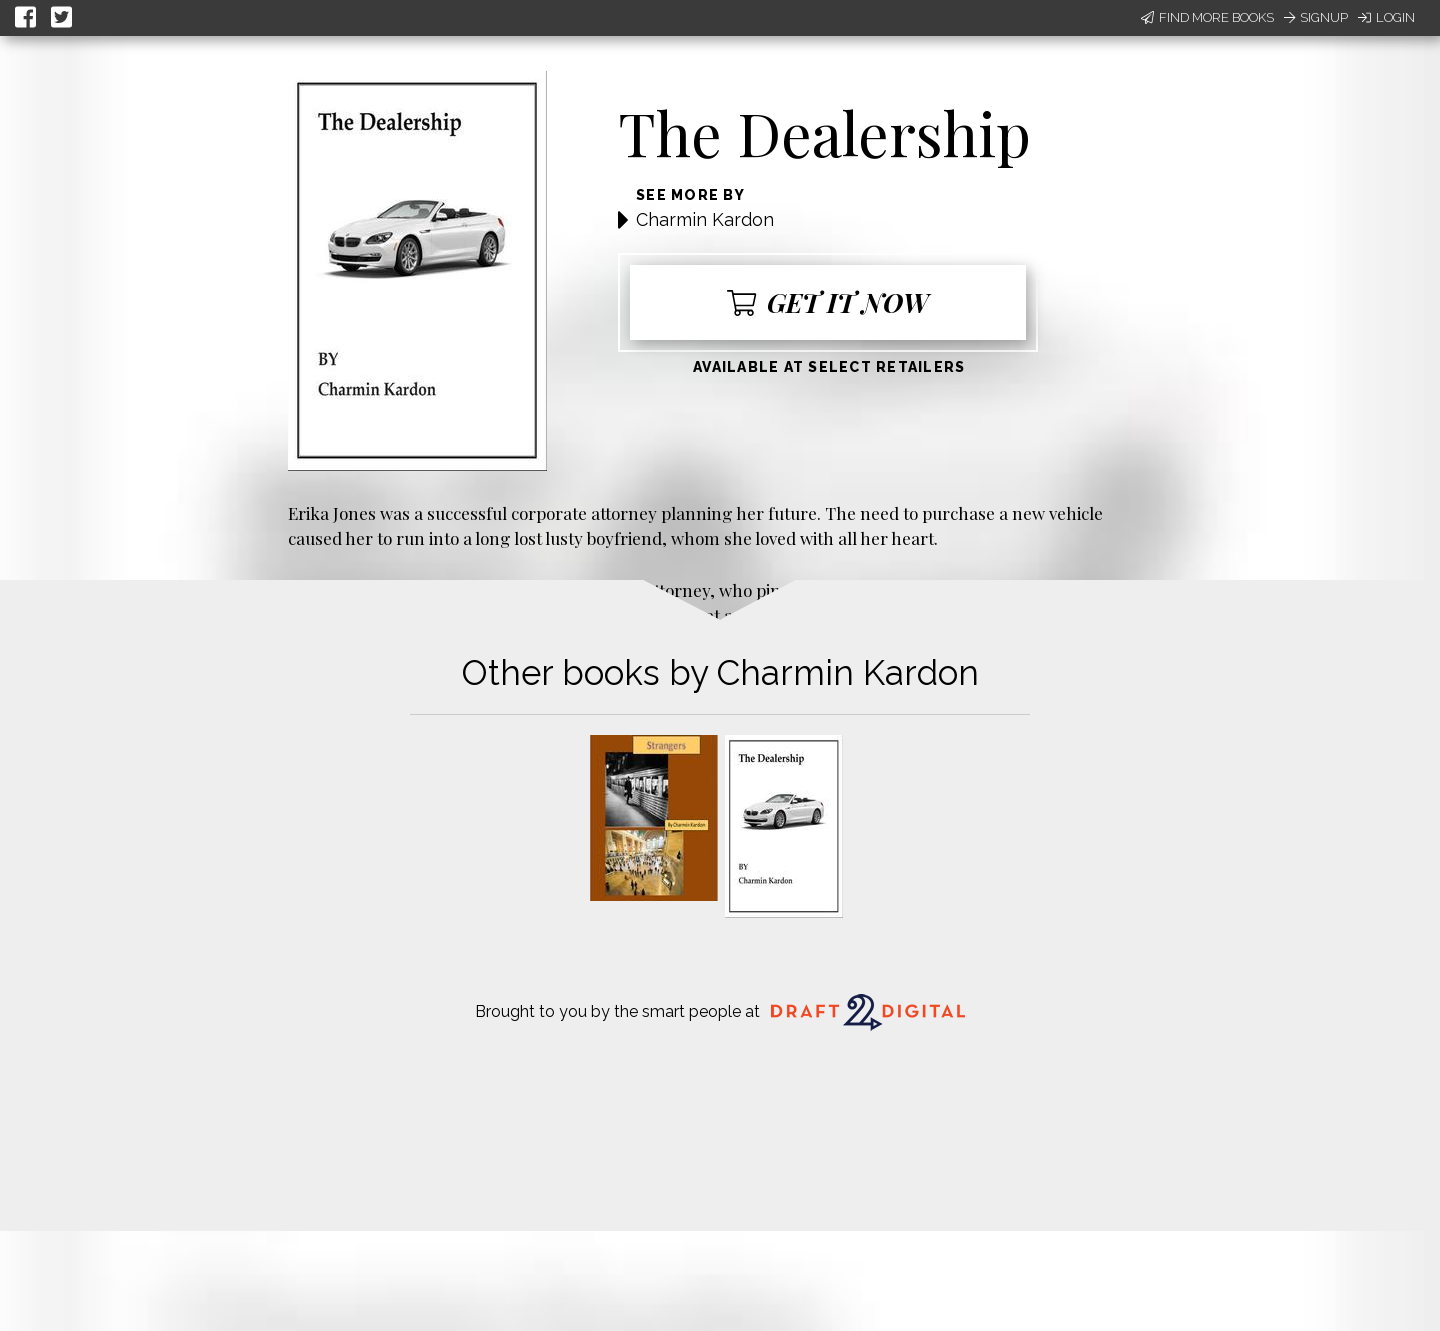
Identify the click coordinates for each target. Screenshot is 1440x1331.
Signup (1316, 17)
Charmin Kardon (705, 219)
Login (1386, 17)
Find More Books (1207, 17)
